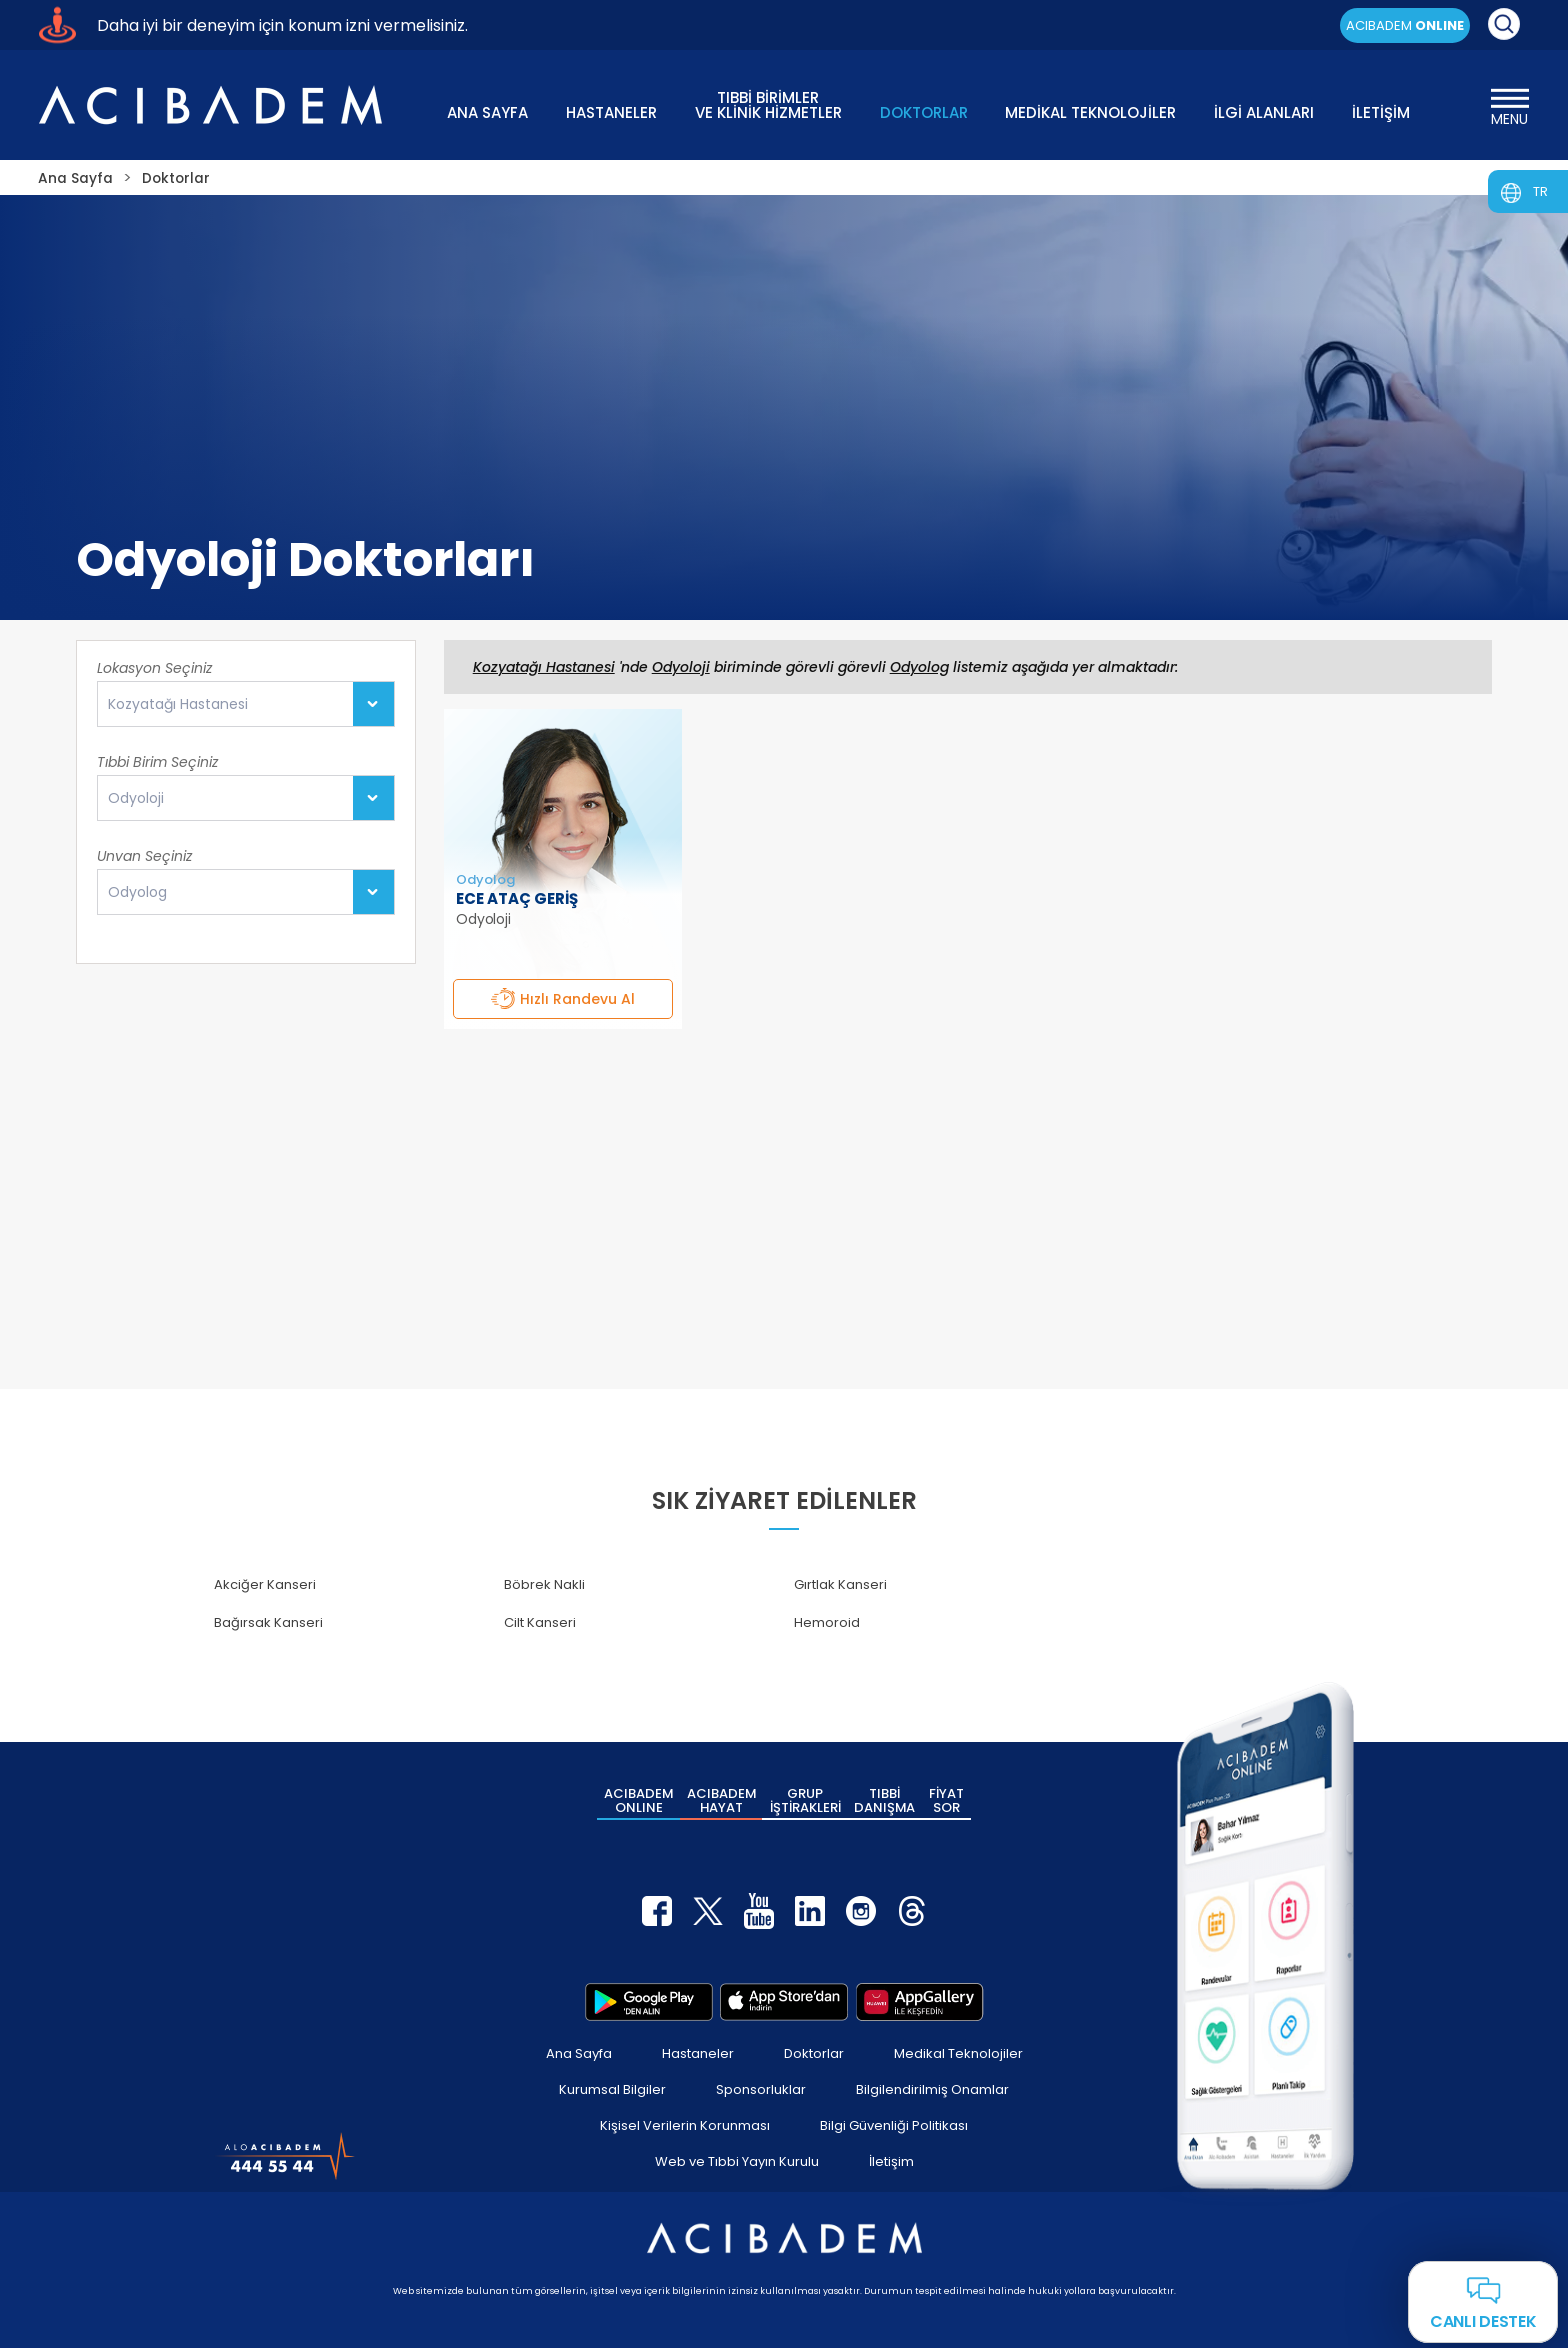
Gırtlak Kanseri (840, 1584)
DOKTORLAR (924, 112)
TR (1540, 191)
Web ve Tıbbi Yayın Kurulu (737, 2159)
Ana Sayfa (579, 2051)
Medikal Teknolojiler (958, 2051)
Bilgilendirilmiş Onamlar (932, 2087)
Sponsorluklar (761, 2087)
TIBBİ (884, 1800)
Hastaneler (698, 2051)
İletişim (891, 2159)
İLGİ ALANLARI (1264, 112)
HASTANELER (611, 112)
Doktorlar (814, 2051)
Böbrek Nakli (544, 1584)
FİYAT (946, 1800)
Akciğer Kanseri (265, 1584)
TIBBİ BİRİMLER (768, 103)
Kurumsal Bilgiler (612, 2087)
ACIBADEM (1405, 25)
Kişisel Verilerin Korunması (685, 2123)
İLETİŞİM (1381, 112)
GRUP (805, 1800)
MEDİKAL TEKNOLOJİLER (1090, 112)
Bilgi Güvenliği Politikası (894, 2123)
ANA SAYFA (487, 112)
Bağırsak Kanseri (268, 1622)
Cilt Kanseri (540, 1622)
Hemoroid (827, 1622)
